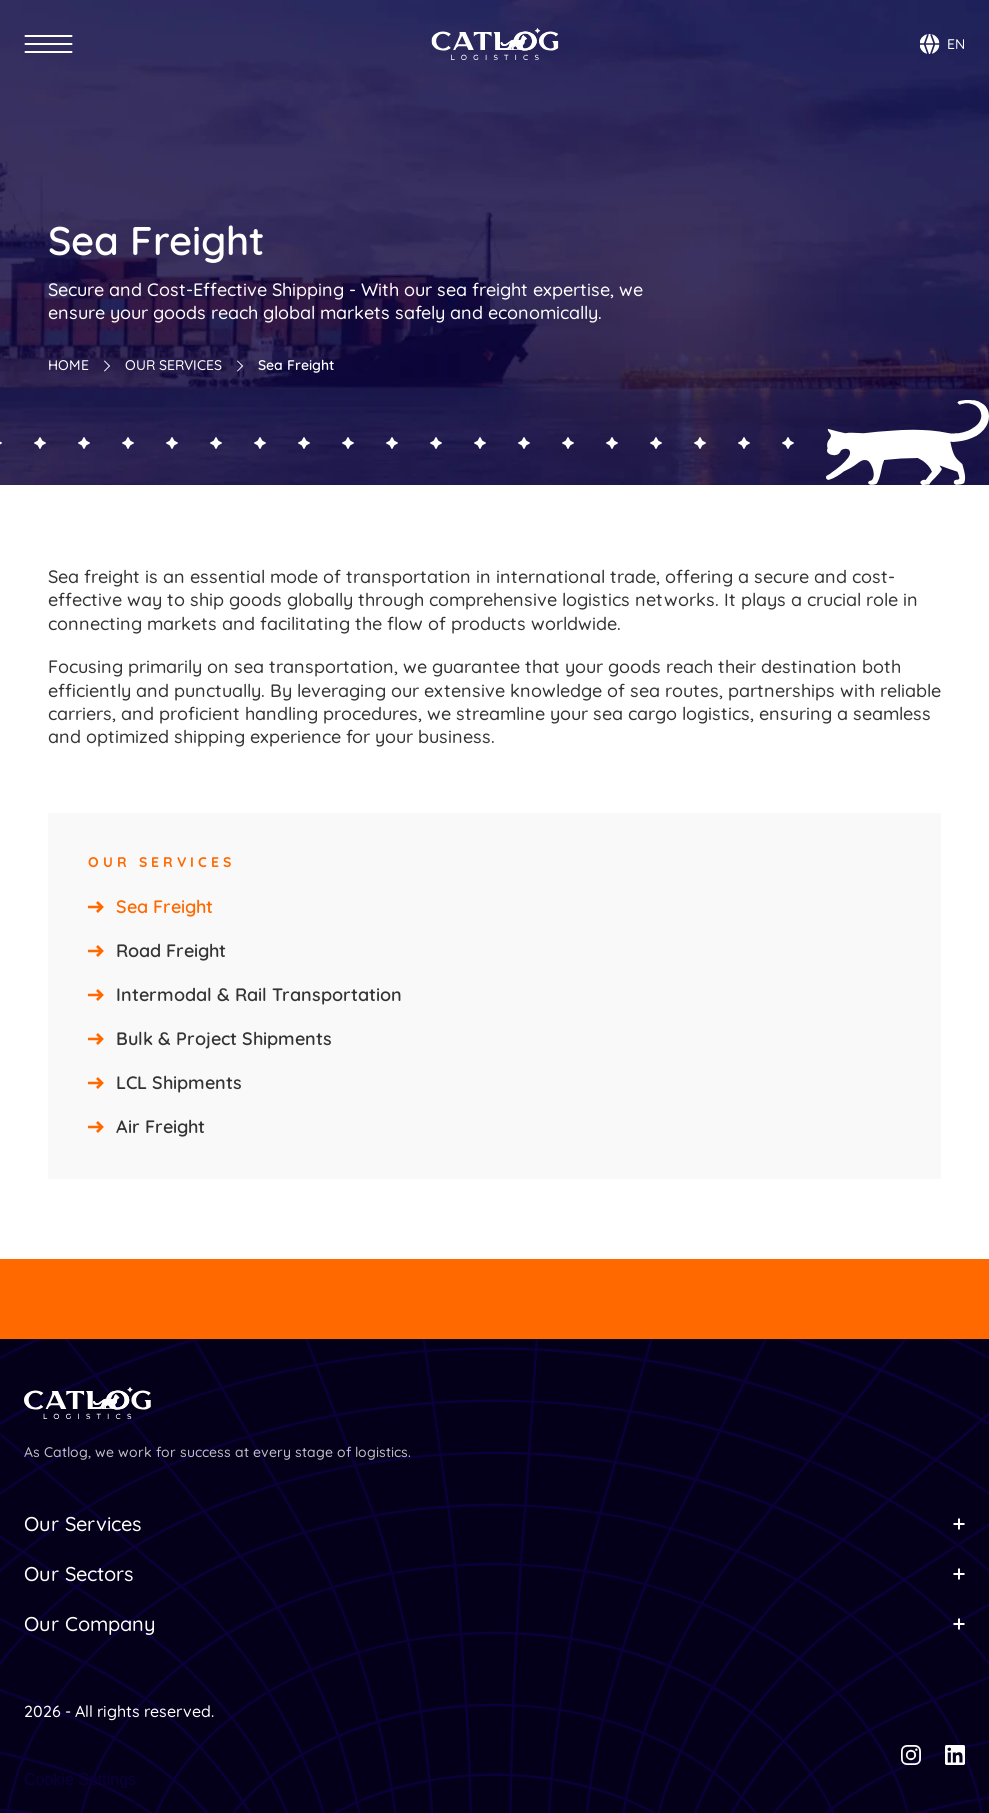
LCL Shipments (179, 1082)
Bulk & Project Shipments (224, 1038)
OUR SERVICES (173, 365)
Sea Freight (164, 906)
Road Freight (171, 950)
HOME (68, 365)
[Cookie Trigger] (80, 1780)
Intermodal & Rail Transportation (259, 994)
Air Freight (160, 1126)
